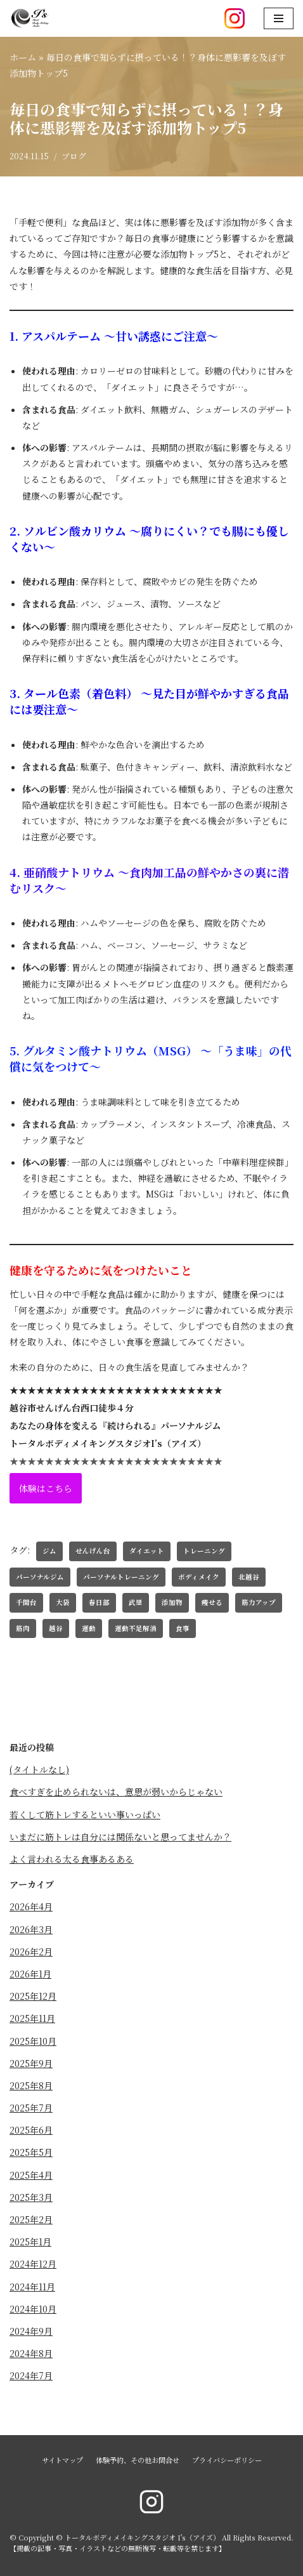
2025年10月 (33, 2041)
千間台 (26, 1602)
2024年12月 (33, 2263)
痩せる (212, 1602)
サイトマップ (62, 2460)
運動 (89, 1628)
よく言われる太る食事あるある (72, 1859)
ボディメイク (198, 1577)
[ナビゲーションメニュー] (278, 18)
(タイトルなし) (39, 1769)
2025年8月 (31, 2085)
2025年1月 (30, 2241)
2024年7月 (31, 2375)
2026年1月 (30, 1973)
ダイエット (146, 1551)
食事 (183, 1628)
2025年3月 (31, 2197)
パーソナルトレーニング (121, 1577)
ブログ (73, 156)
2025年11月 (32, 2018)
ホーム (23, 57)
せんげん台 (92, 1551)
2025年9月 (31, 2063)
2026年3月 (31, 1929)
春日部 (99, 1602)
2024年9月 (31, 2331)
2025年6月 (31, 2130)
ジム (49, 1551)
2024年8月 (31, 2353)
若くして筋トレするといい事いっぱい (85, 1814)
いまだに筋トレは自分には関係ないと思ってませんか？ (120, 1836)
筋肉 (23, 1628)
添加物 (172, 1602)
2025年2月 (31, 2219)
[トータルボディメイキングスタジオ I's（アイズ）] (30, 18)
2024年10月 (33, 2308)
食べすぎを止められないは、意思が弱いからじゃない (116, 1791)
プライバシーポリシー (227, 2460)
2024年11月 (32, 2286)
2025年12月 (33, 1996)
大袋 (63, 1602)
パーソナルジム (40, 1577)
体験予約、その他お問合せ (137, 2460)
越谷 (56, 1628)
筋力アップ (259, 1602)
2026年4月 (31, 1906)
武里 (136, 1602)
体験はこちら (45, 1488)
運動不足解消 (136, 1628)
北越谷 (248, 1577)
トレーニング (204, 1551)
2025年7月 (31, 2107)
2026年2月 (31, 1951)
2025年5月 (31, 2152)
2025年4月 (31, 2175)
